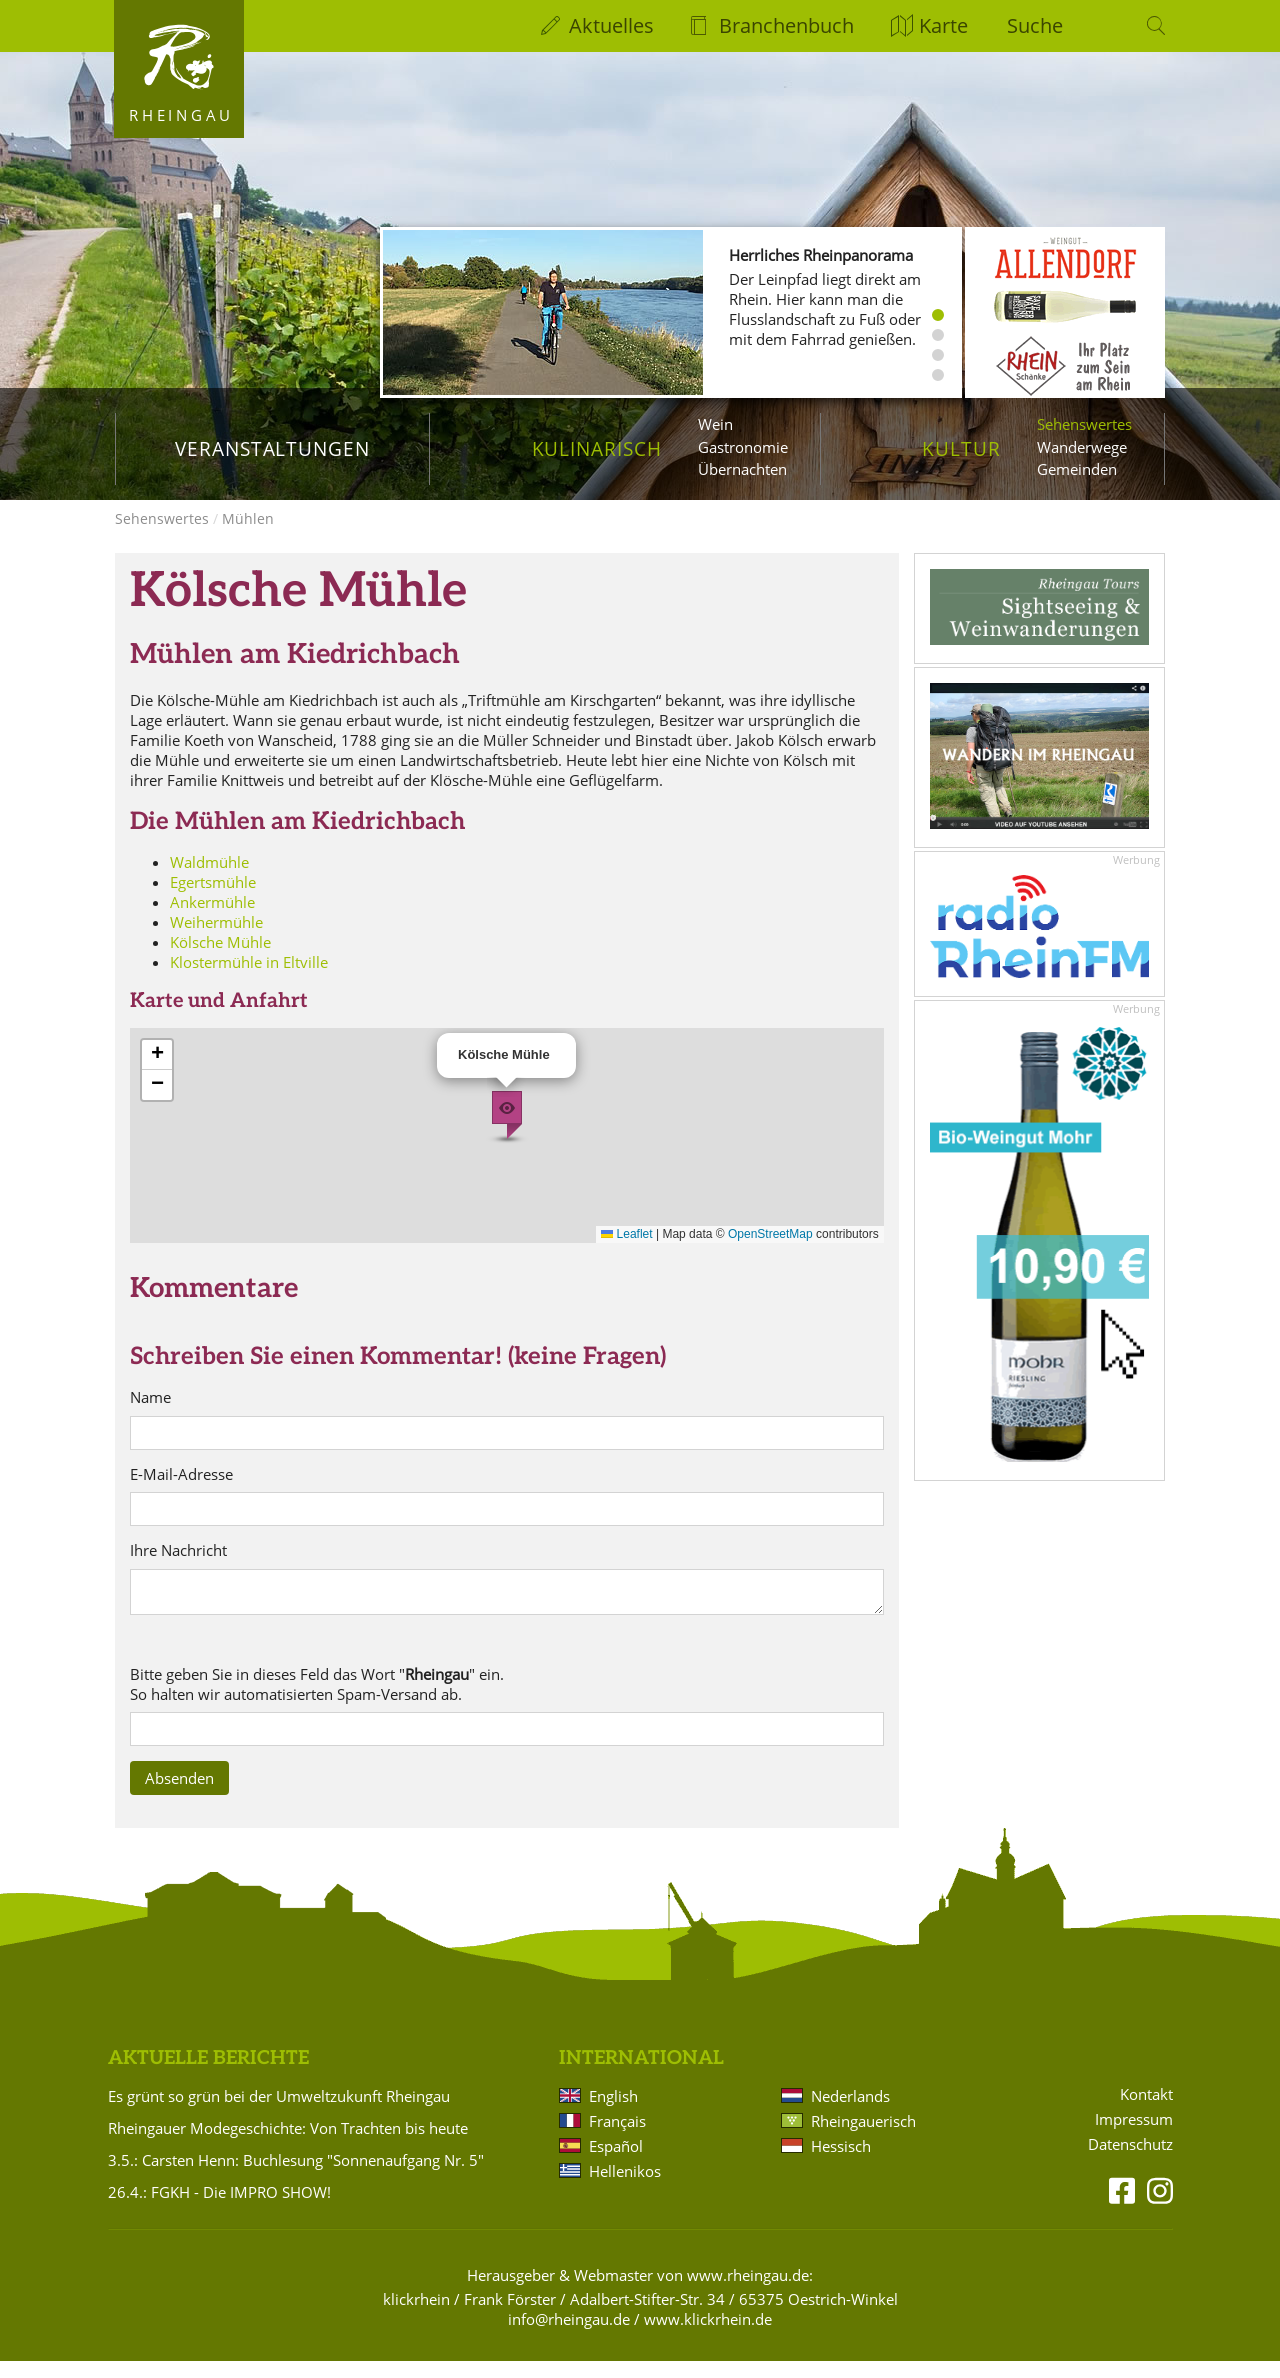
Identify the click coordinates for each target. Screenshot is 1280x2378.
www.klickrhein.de (708, 2335)
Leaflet (626, 1251)
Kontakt (1146, 2111)
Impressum (1134, 2136)
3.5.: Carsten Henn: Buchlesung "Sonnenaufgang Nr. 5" (296, 2176)
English (613, 2112)
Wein (715, 424)
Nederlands (850, 2112)
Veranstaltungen (272, 448)
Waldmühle (209, 879)
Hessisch (841, 2162)
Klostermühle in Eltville (249, 979)
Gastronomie (743, 447)
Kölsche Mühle (220, 959)
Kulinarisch (597, 448)
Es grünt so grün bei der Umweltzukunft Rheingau (279, 2112)
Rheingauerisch (863, 2137)
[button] (507, 1132)
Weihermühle (216, 939)
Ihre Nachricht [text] (178, 1567)
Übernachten (742, 469)
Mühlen (248, 535)
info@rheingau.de (569, 2335)
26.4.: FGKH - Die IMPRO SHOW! (219, 2208)
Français (617, 2137)
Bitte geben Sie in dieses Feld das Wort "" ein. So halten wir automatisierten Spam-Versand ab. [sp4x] (317, 1700)
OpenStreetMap (770, 1251)
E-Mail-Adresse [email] (181, 1491)
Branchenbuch (786, 25)
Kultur (961, 448)
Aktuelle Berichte (208, 2075)
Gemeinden (1077, 469)
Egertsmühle (213, 899)
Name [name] (150, 1414)
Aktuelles (611, 25)
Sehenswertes (1084, 424)
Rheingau (181, 115)
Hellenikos (625, 2187)
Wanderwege (1082, 447)
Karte (943, 25)
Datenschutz (1130, 2161)
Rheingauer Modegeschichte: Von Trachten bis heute (288, 2144)
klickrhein (416, 2315)
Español (616, 2162)
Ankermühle (212, 919)
